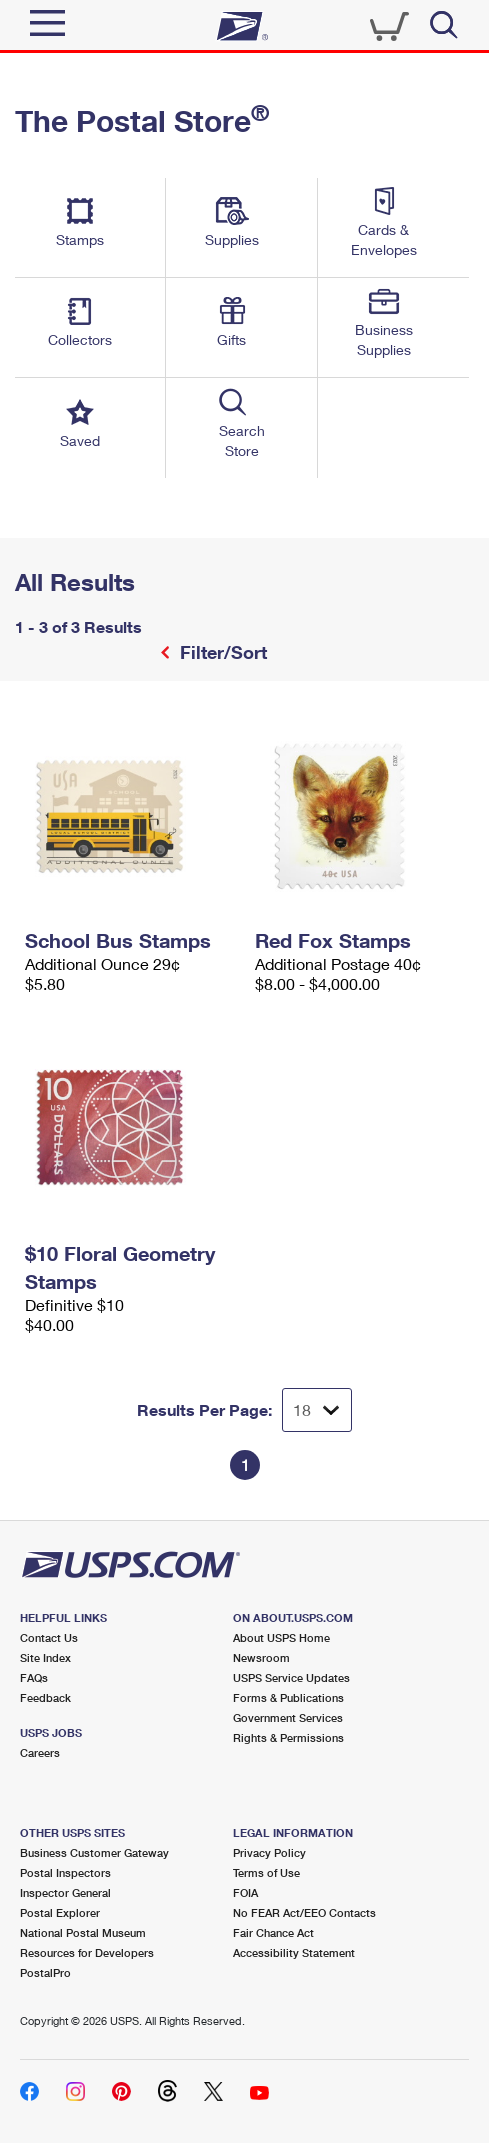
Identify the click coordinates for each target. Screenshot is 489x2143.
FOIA (245, 1892)
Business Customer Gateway (94, 1852)
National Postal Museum (83, 1932)
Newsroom (261, 1657)
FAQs (34, 1677)
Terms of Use (266, 1872)
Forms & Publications (288, 1697)
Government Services (288, 1717)
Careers (40, 1752)
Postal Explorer (60, 1912)
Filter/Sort (221, 652)
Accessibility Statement (294, 1952)
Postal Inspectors (65, 1872)
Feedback (45, 1697)
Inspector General (65, 1892)
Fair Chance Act (273, 1932)
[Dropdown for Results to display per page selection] (317, 1410)
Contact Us (49, 1637)
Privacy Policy (269, 1852)
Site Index (45, 1657)
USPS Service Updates (291, 1677)
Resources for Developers (87, 1952)
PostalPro (45, 1972)
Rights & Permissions (288, 1737)
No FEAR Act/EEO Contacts (304, 1912)
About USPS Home (281, 1637)
